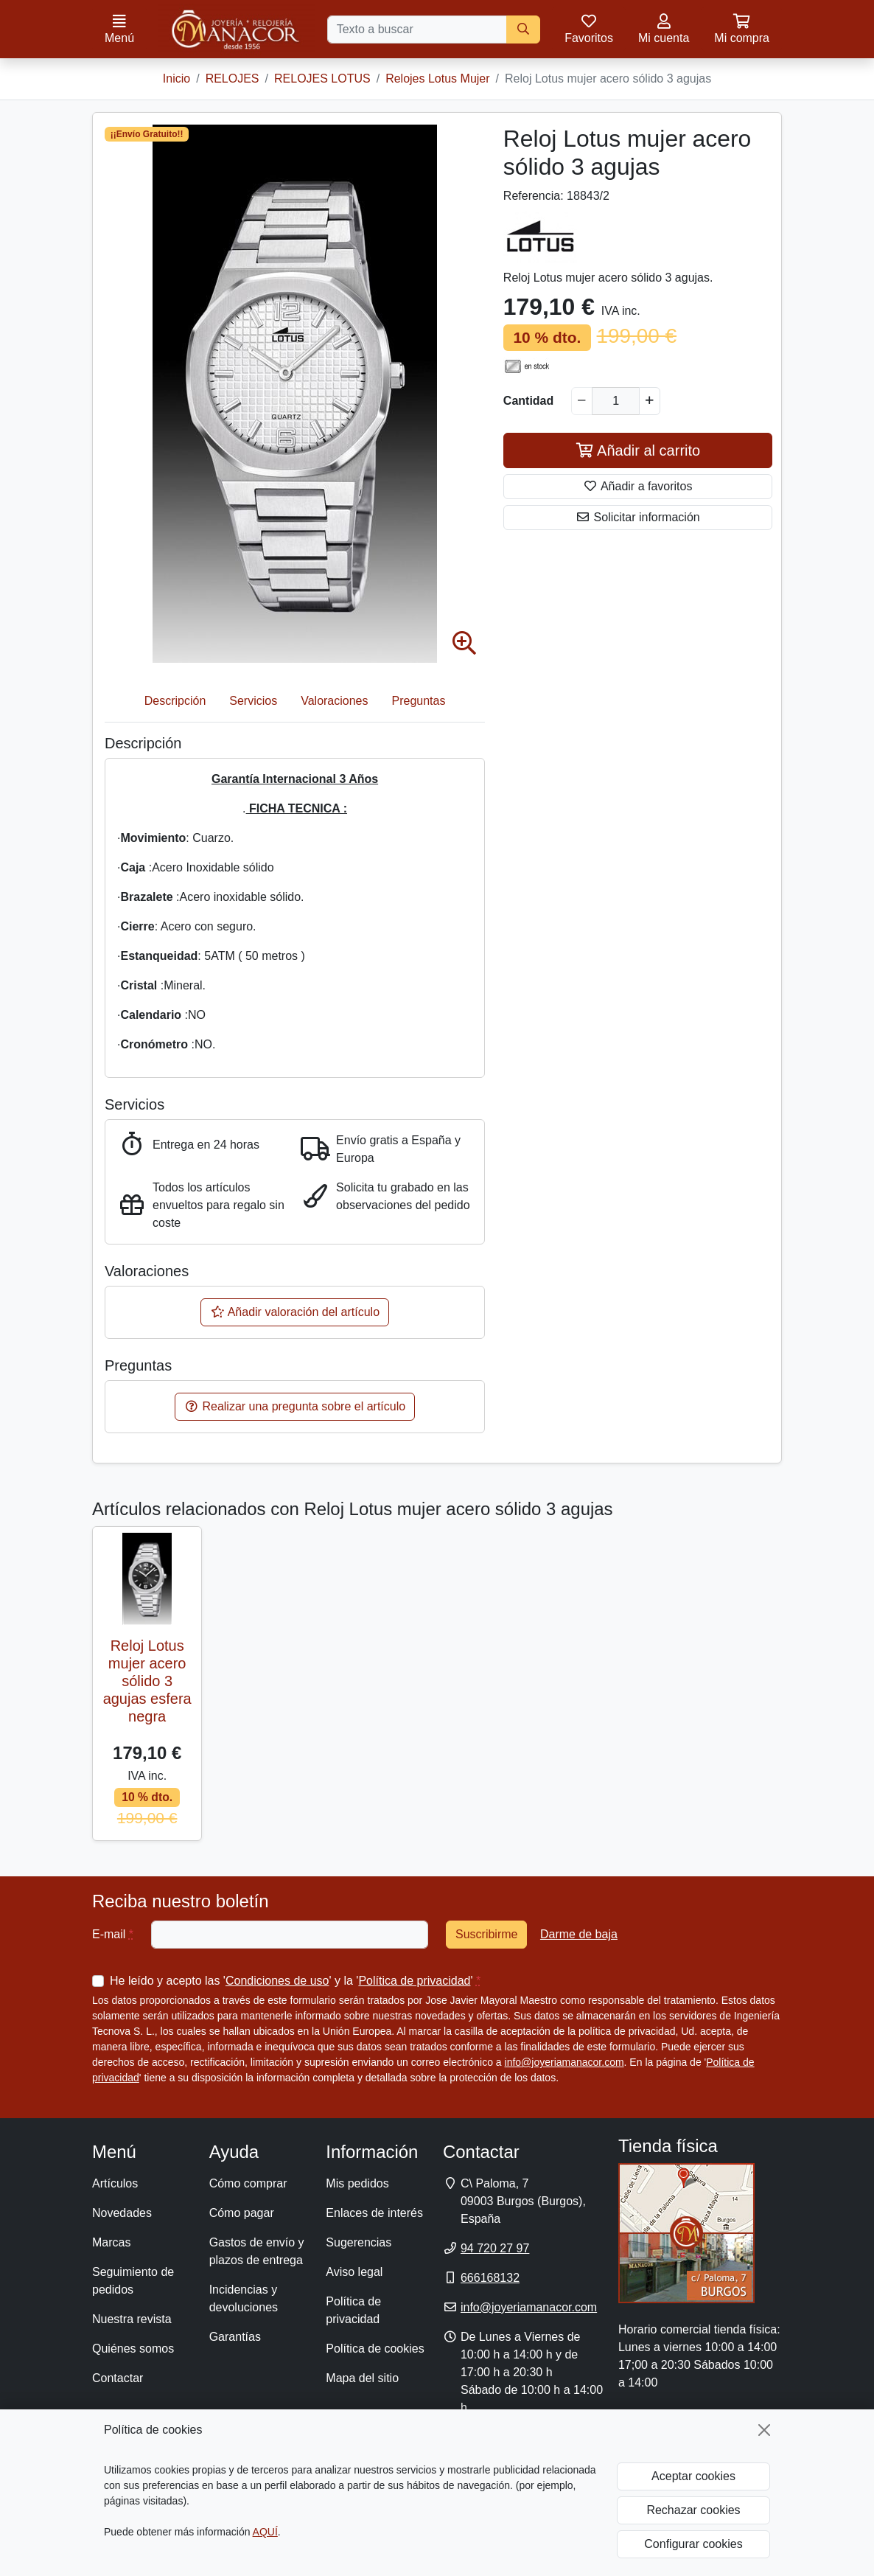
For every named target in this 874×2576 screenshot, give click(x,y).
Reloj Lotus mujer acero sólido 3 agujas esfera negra (147, 1680)
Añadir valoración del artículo (295, 1312)
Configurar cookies (693, 2544)
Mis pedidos (357, 2183)
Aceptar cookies (693, 2476)
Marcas (111, 2242)
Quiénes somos (133, 2348)
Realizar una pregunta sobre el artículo (294, 1406)
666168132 (490, 2278)
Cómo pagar (241, 2213)
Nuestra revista (132, 2319)
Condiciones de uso (277, 1980)
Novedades (122, 2213)
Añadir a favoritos (637, 486)
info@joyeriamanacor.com (564, 2062)
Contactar (117, 2378)
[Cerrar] (764, 2430)
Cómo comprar (248, 2183)
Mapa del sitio (362, 2378)
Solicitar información (638, 517)
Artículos (115, 2183)
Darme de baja (579, 1934)
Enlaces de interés (374, 2213)
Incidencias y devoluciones (243, 2298)
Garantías (235, 2336)
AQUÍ (265, 2532)
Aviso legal (354, 2272)
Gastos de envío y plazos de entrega (256, 2251)
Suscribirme (486, 1934)
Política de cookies (375, 2348)
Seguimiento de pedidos (133, 2281)
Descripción (175, 701)
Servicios (253, 701)
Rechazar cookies (693, 2510)
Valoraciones (334, 701)
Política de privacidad (414, 1980)
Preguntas (419, 701)
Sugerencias (358, 2242)
